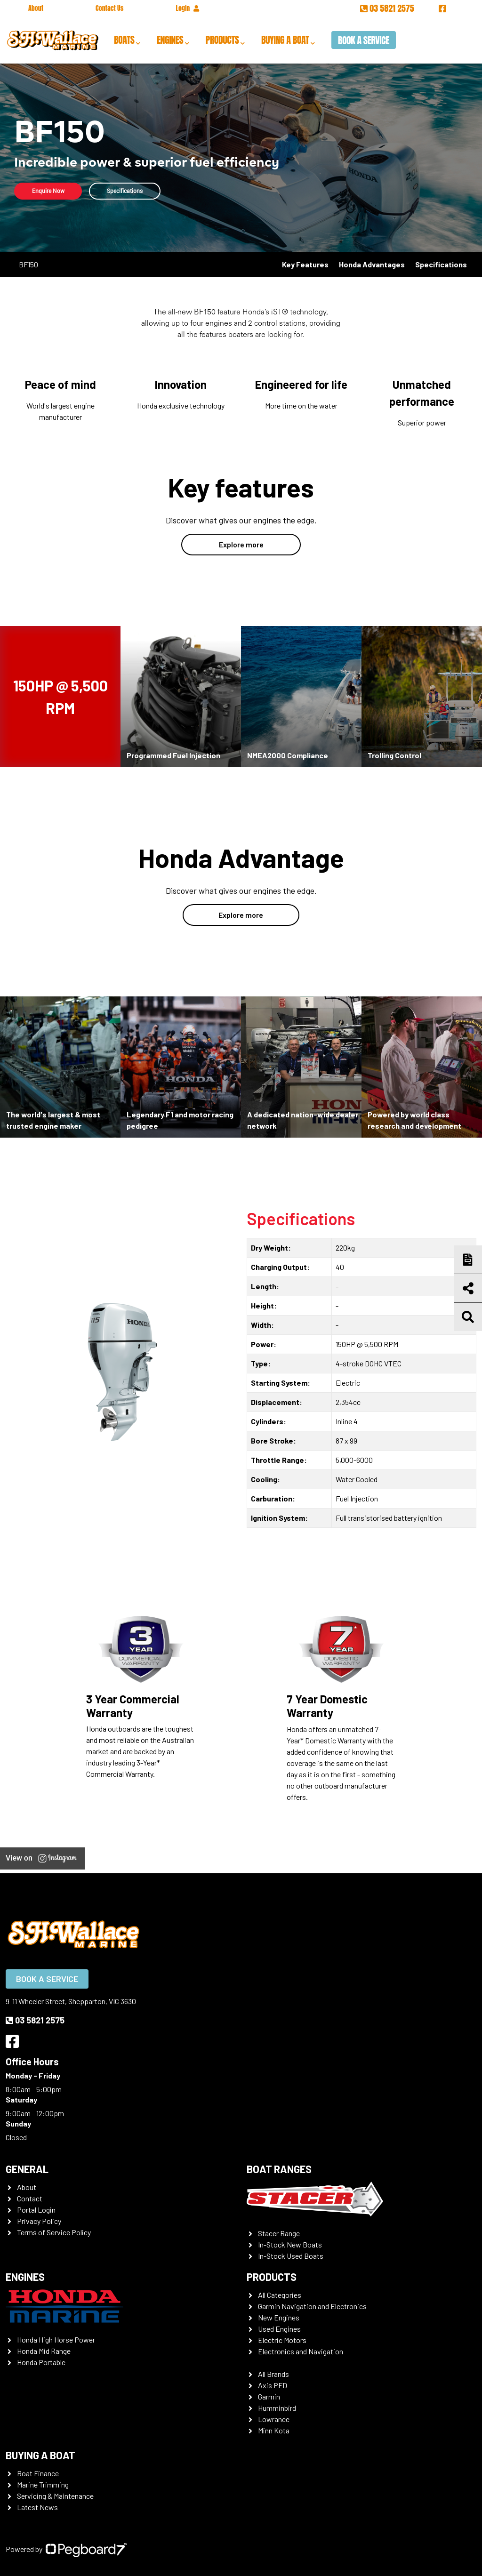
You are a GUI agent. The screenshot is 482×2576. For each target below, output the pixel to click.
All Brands (273, 2373)
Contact (29, 2198)
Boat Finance (38, 2473)
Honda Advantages (372, 264)
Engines (170, 39)
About (35, 8)
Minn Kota (273, 2430)
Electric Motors (282, 2339)
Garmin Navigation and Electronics (312, 2306)
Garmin (269, 2396)
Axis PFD (272, 2385)
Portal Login (36, 2209)
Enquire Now (50, 190)
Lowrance (273, 2419)
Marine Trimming (43, 2484)
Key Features (305, 264)
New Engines (278, 2317)
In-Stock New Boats (290, 2244)
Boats (124, 39)
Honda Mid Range (44, 2350)
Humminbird (277, 2407)
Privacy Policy (39, 2220)
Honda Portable (41, 2362)
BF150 (28, 264)
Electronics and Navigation (300, 2351)
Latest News (37, 2507)
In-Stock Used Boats (290, 2255)
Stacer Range (279, 2233)
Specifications (131, 190)
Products (222, 39)
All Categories (279, 2294)
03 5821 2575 (388, 8)
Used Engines (279, 2328)
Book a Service (363, 40)
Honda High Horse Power (56, 2339)
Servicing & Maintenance (55, 2495)
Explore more (241, 544)
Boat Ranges (279, 2169)
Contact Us (109, 8)
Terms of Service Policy (54, 2232)
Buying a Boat (285, 39)
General (27, 2169)
